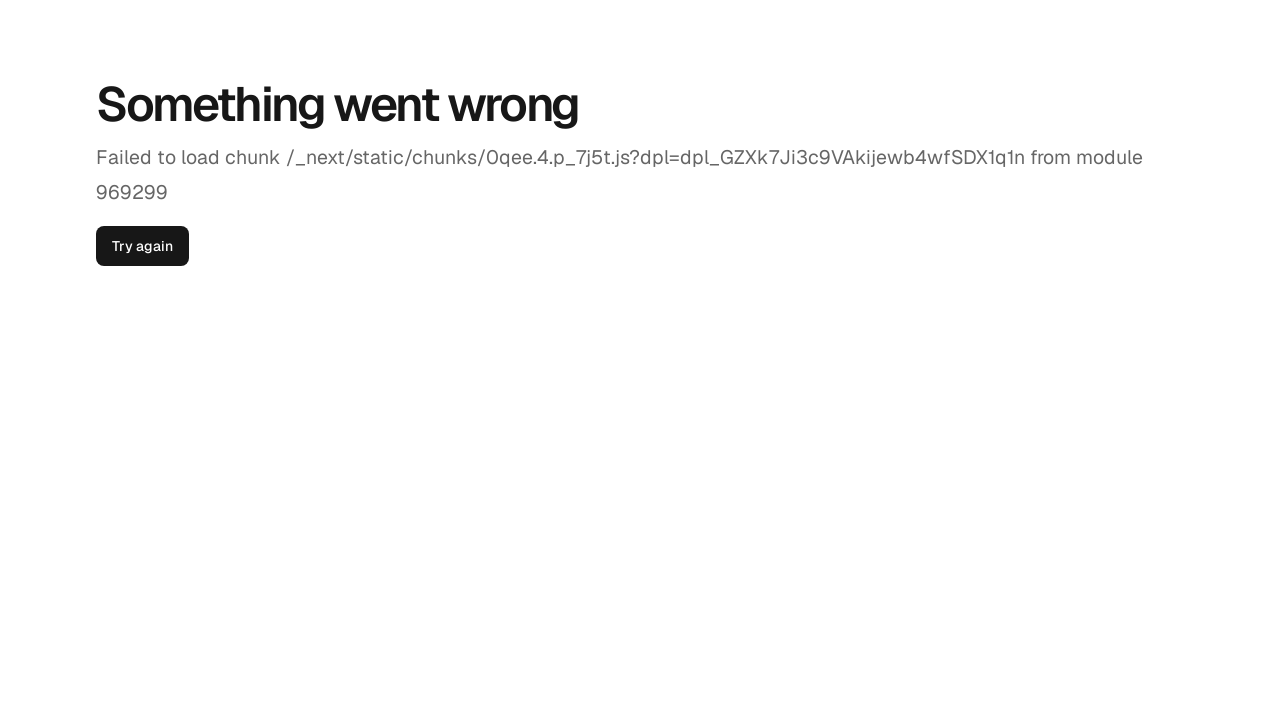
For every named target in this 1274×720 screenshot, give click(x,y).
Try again (142, 246)
